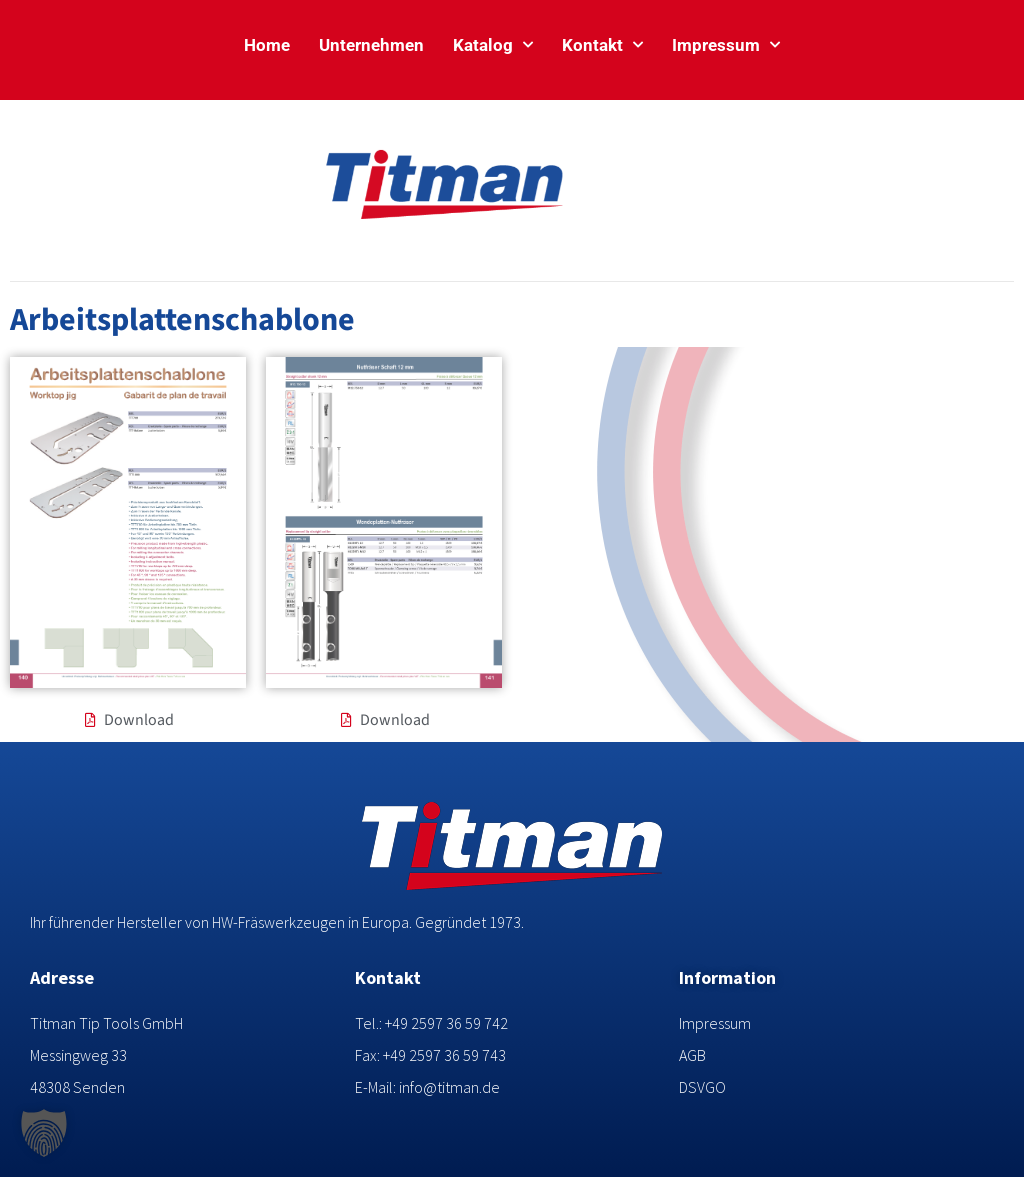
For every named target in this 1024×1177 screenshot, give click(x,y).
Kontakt (602, 45)
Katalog (493, 45)
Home (267, 45)
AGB (692, 1055)
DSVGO (702, 1087)
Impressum (726, 45)
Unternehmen (371, 45)
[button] (44, 1133)
